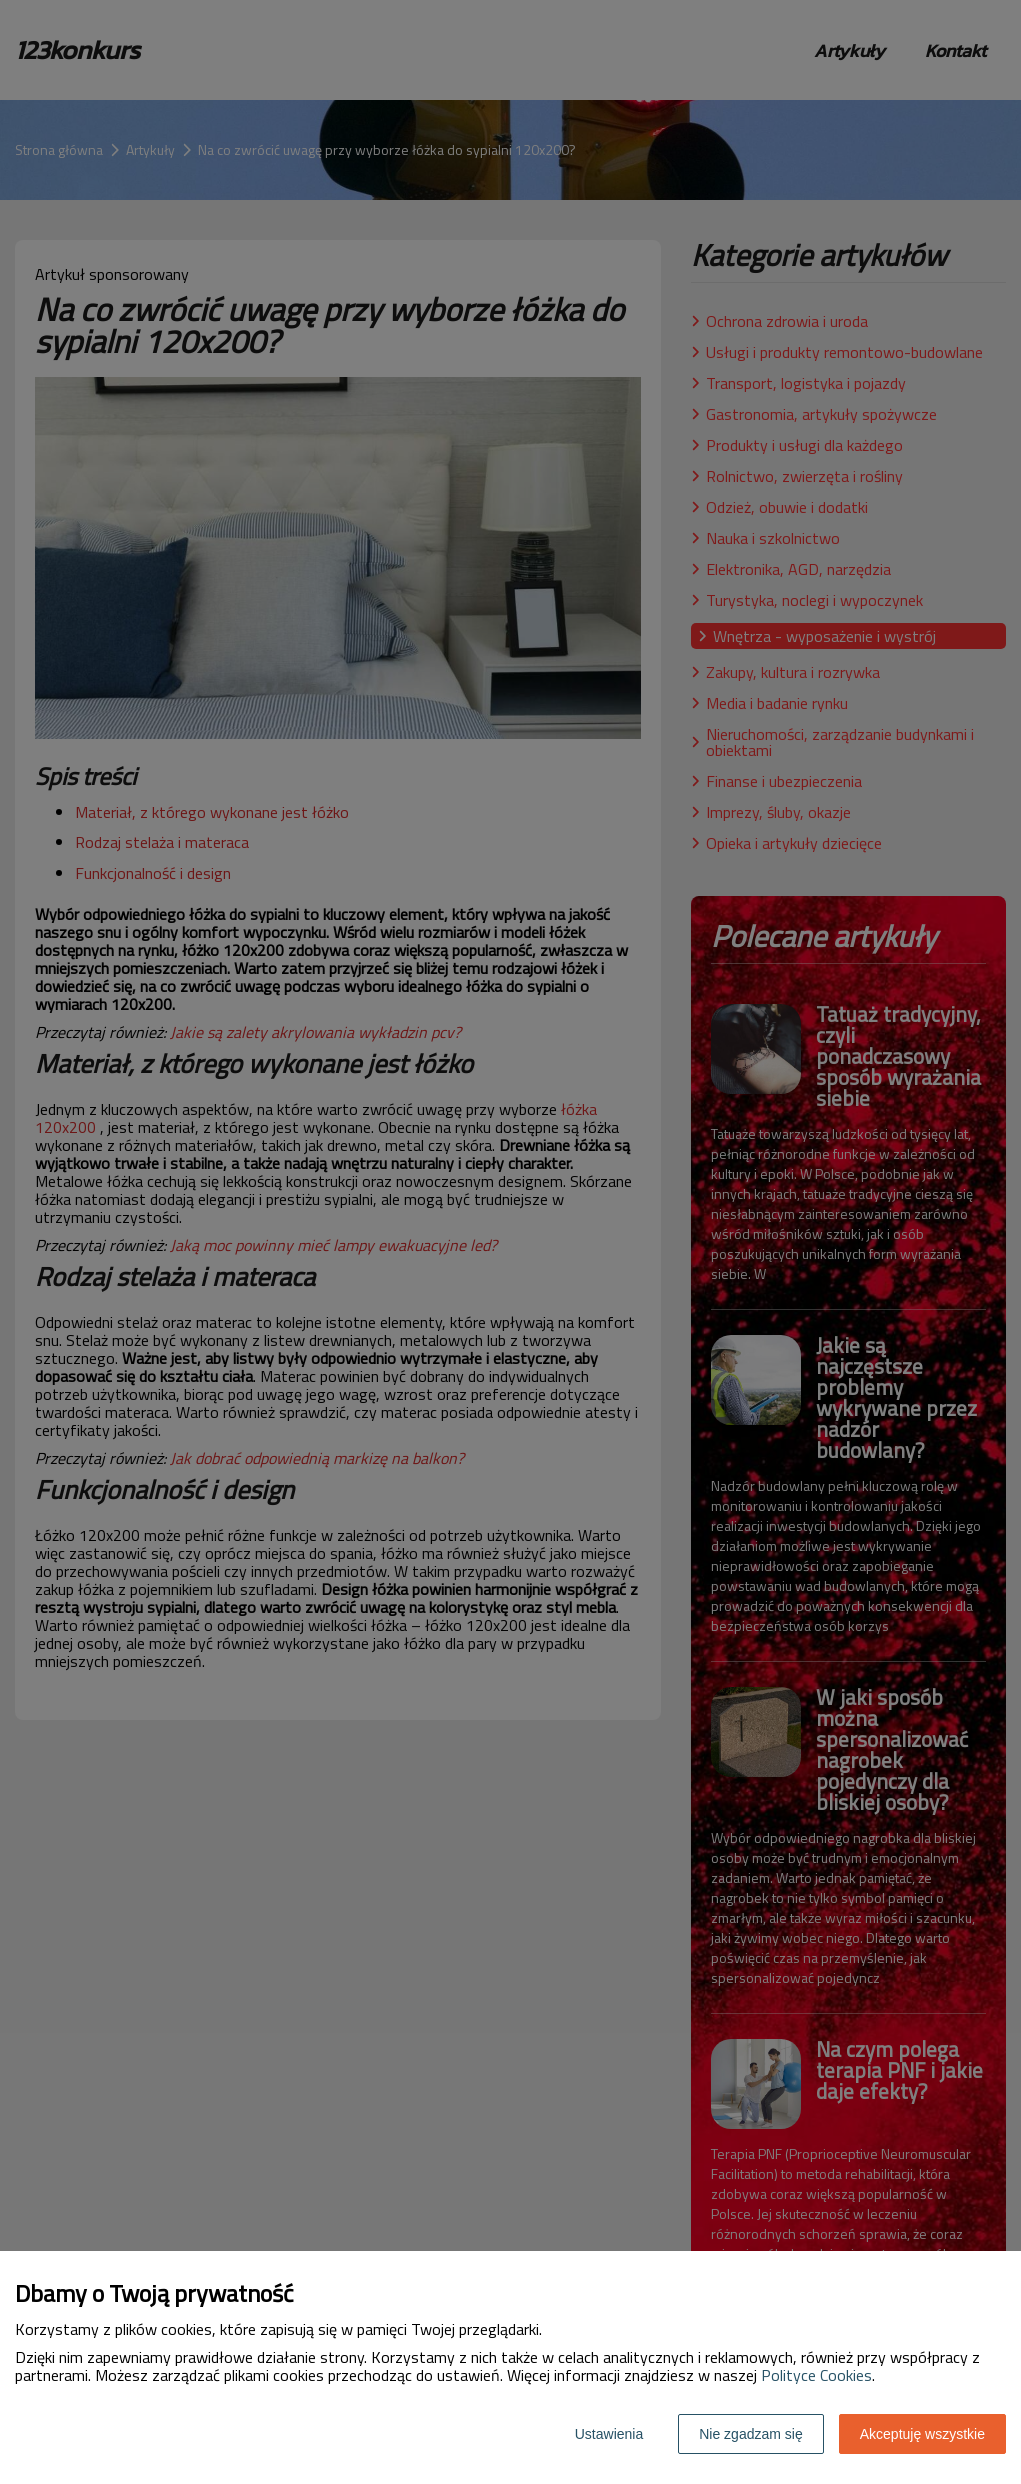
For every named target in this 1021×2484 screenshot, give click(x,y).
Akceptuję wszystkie (922, 2434)
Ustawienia (609, 2434)
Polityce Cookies (816, 2375)
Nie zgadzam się (751, 2434)
